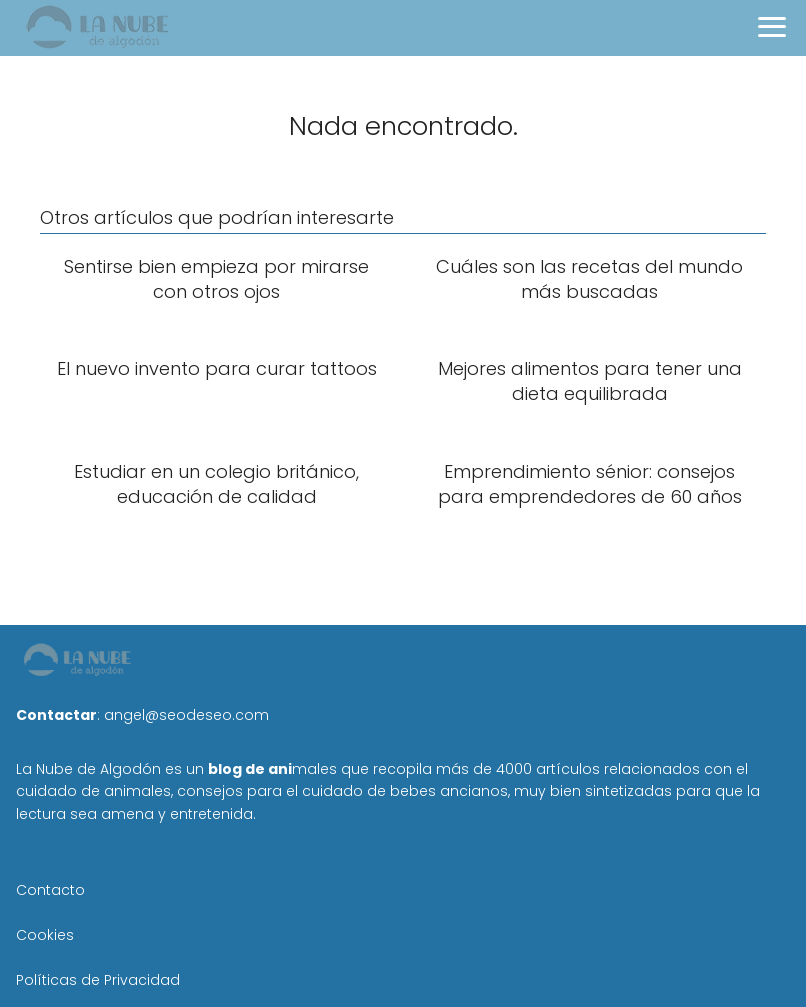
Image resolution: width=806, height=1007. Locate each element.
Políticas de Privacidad (98, 980)
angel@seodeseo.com (186, 715)
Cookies (45, 935)
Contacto (50, 890)
